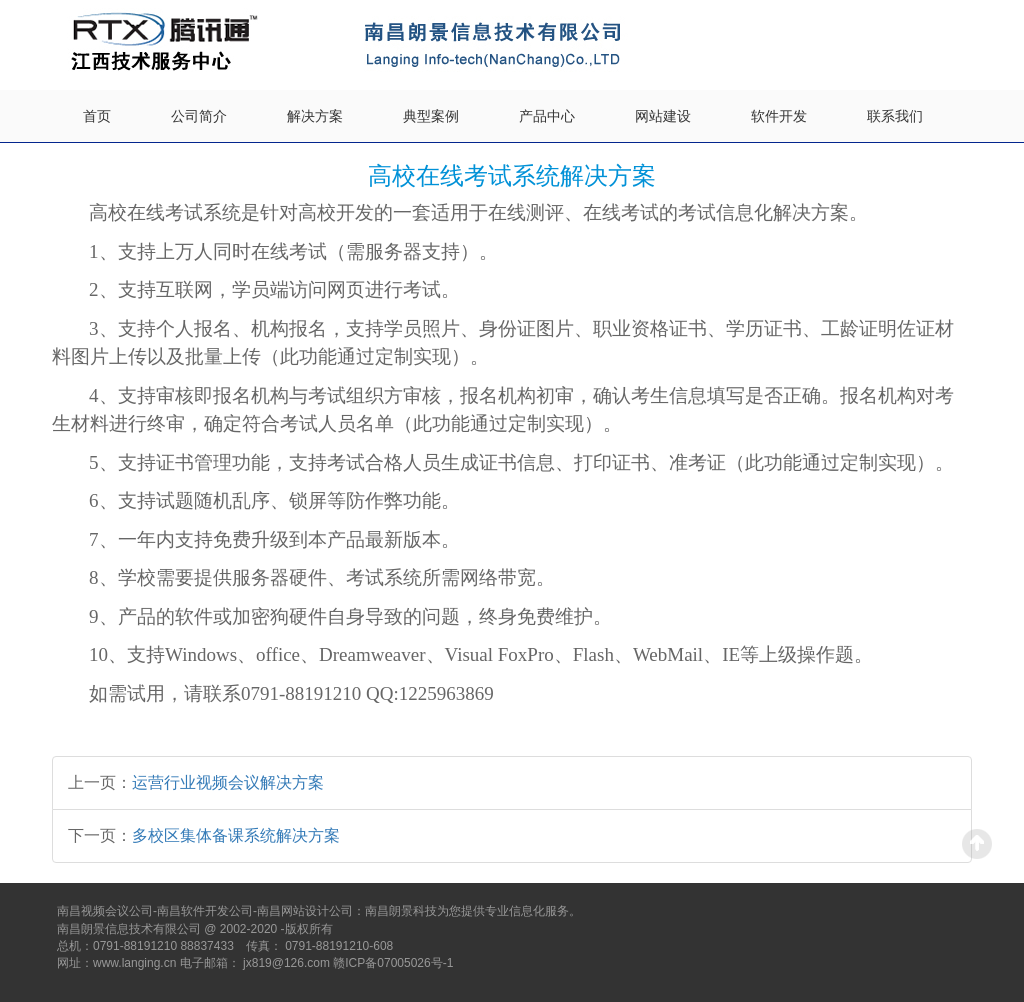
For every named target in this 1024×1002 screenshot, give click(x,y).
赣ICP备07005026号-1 (393, 963)
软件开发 (779, 116)
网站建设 (663, 116)
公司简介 (199, 116)
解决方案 (315, 116)
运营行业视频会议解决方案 (228, 782)
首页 (97, 116)
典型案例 (431, 116)
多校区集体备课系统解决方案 (236, 835)
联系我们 (895, 116)
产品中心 (547, 116)
